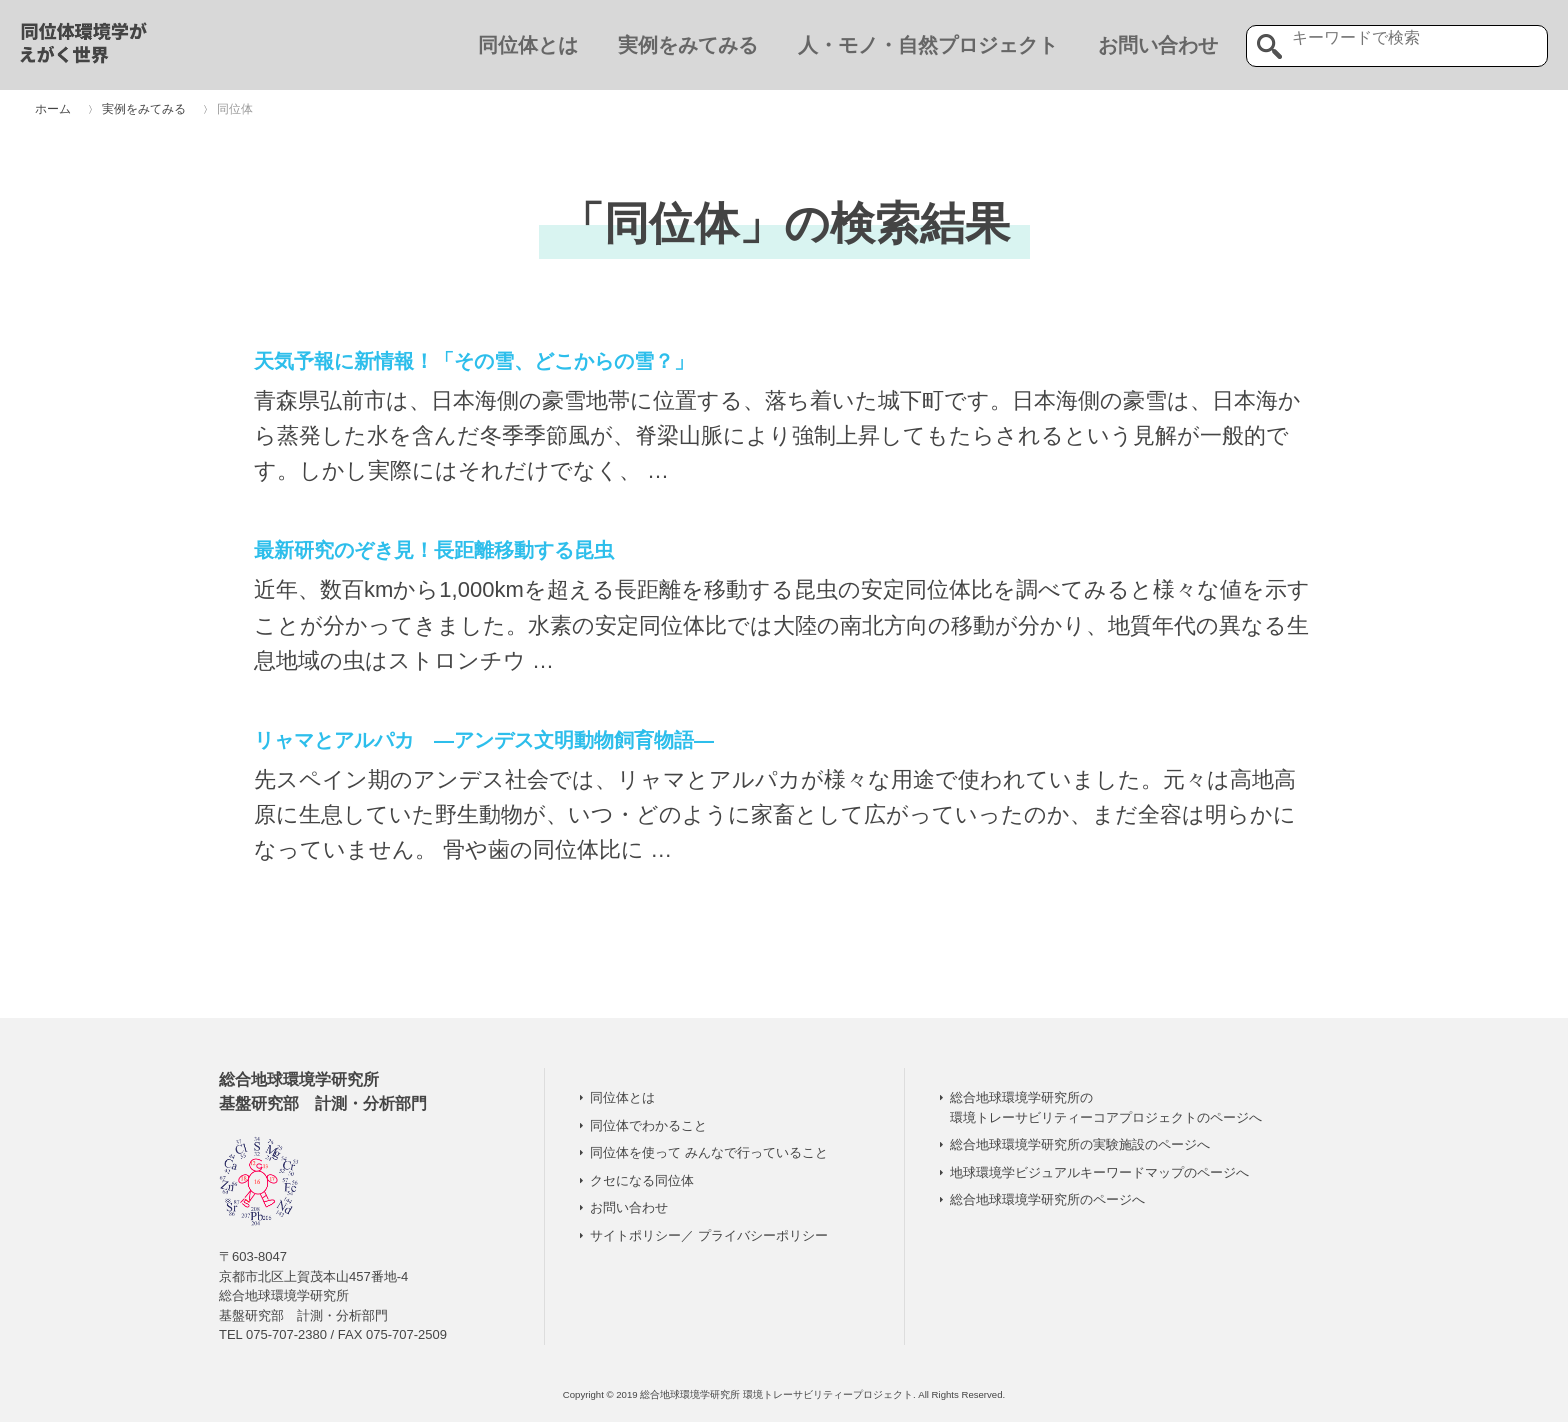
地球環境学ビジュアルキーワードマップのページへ (1099, 1172)
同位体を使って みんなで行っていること (709, 1152)
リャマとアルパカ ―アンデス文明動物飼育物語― (484, 740)
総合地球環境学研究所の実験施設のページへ (1080, 1144)
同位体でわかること (648, 1125)
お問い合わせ (1158, 45)
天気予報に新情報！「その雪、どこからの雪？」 (474, 361)
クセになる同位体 (642, 1180)
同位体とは (528, 45)
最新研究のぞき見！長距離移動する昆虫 (434, 550)
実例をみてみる (688, 45)
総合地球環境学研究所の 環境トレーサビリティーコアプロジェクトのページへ (1106, 1107)
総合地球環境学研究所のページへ (1047, 1199)
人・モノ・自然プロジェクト (928, 45)
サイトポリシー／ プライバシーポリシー (709, 1235)
